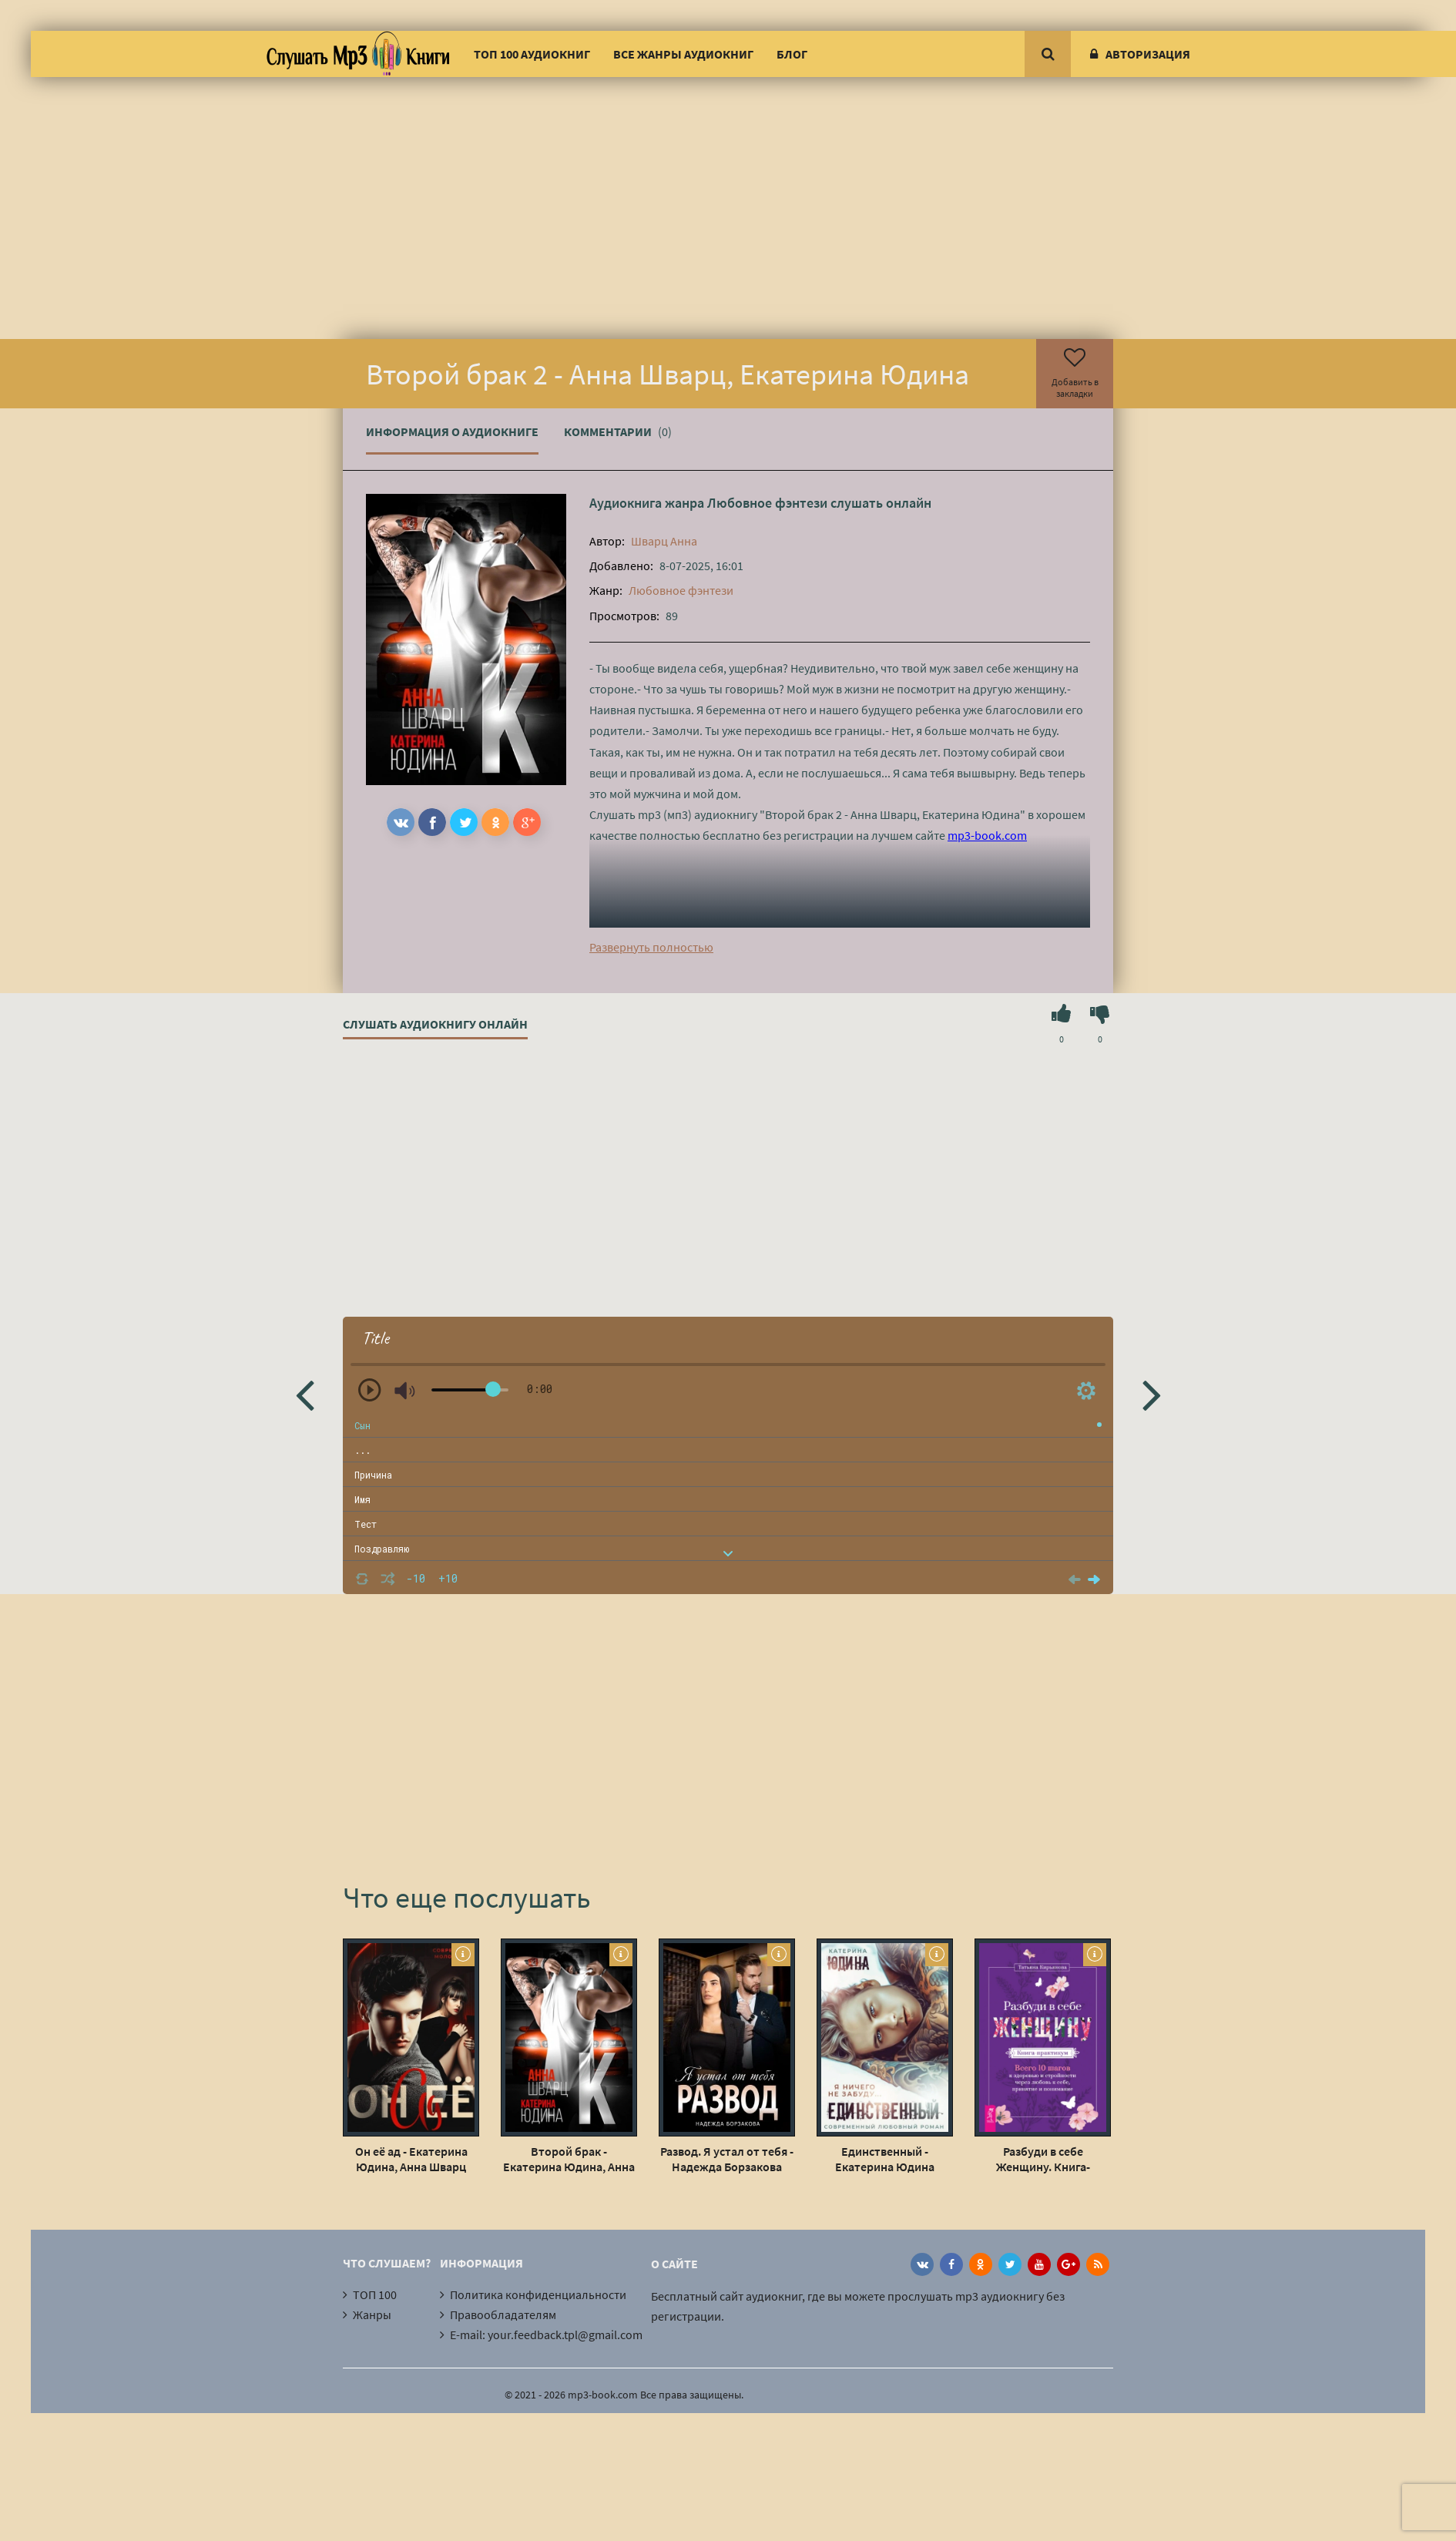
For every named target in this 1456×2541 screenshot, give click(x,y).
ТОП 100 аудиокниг (532, 54)
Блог (792, 54)
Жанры (372, 2314)
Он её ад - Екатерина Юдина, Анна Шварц (411, 2158)
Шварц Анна (664, 541)
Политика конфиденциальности (538, 2294)
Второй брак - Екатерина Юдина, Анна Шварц (569, 2158)
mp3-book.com (987, 835)
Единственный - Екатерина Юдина (884, 2158)
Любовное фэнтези (767, 503)
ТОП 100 (375, 2294)
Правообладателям (503, 2314)
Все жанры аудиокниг (683, 54)
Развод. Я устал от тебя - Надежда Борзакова (726, 2158)
